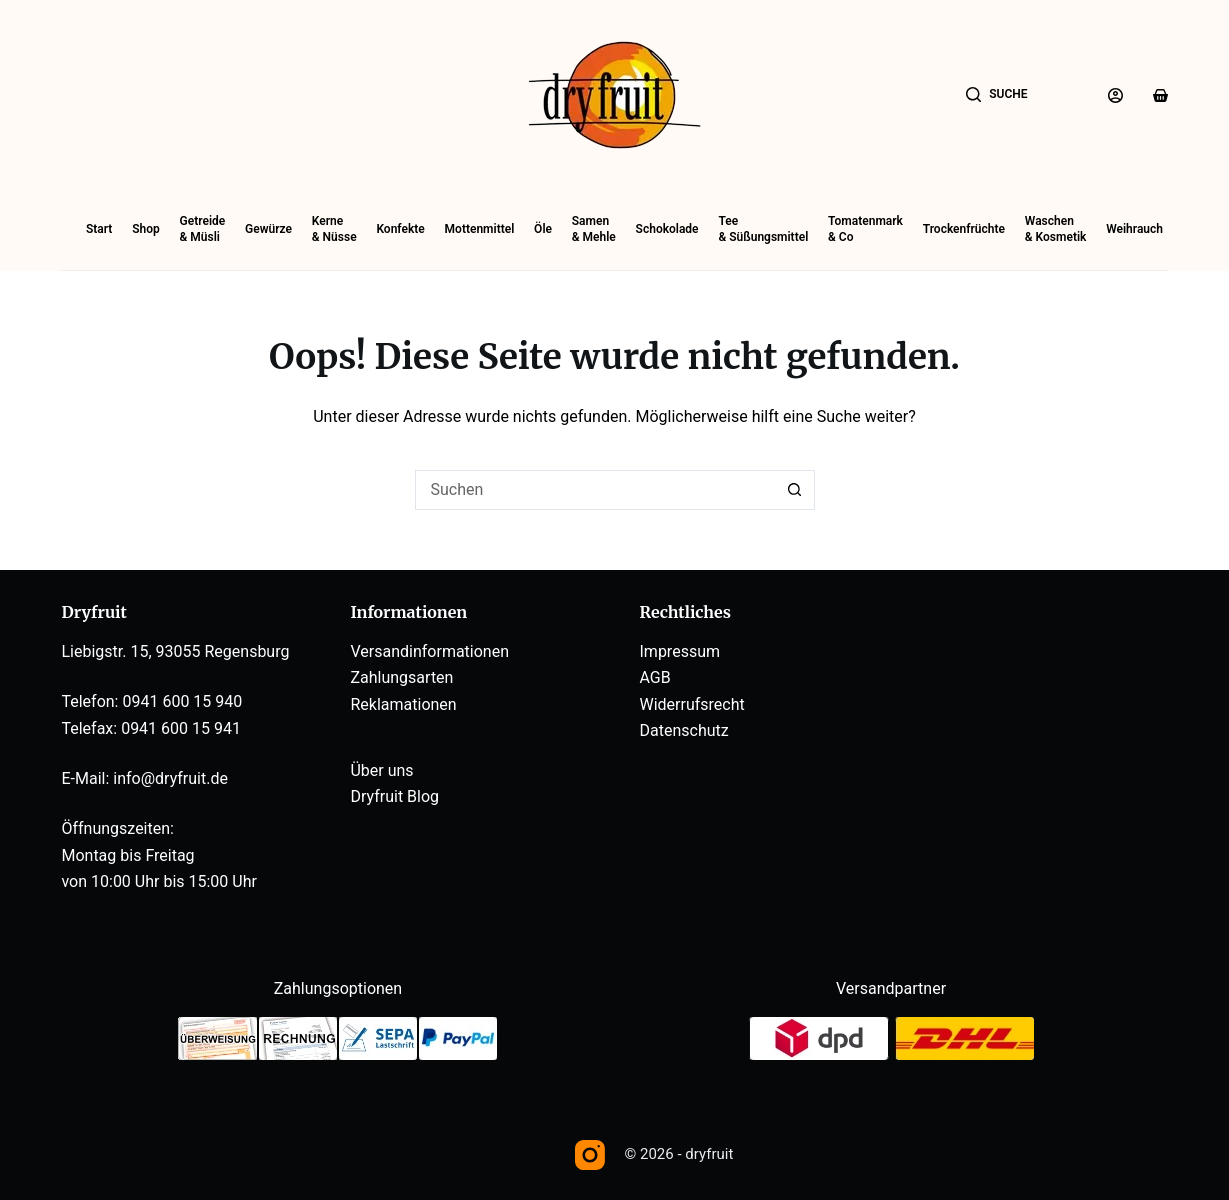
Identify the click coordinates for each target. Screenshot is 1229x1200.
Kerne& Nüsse (334, 229)
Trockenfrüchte (964, 229)
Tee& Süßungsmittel (763, 229)
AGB (655, 677)
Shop (146, 229)
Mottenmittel (480, 229)
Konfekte (400, 229)
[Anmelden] (1115, 95)
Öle (543, 229)
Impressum (680, 651)
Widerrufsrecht (692, 704)
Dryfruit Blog (394, 796)
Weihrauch (1134, 229)
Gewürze (268, 229)
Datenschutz (684, 730)
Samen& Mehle (594, 229)
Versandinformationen (429, 651)
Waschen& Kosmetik (1056, 229)
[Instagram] (590, 1155)
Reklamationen (403, 704)
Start (99, 229)
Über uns (381, 770)
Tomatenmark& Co (865, 229)
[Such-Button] (795, 490)
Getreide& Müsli (203, 229)
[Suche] (997, 95)
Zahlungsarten (401, 677)
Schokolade (667, 229)
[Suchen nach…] (595, 490)
